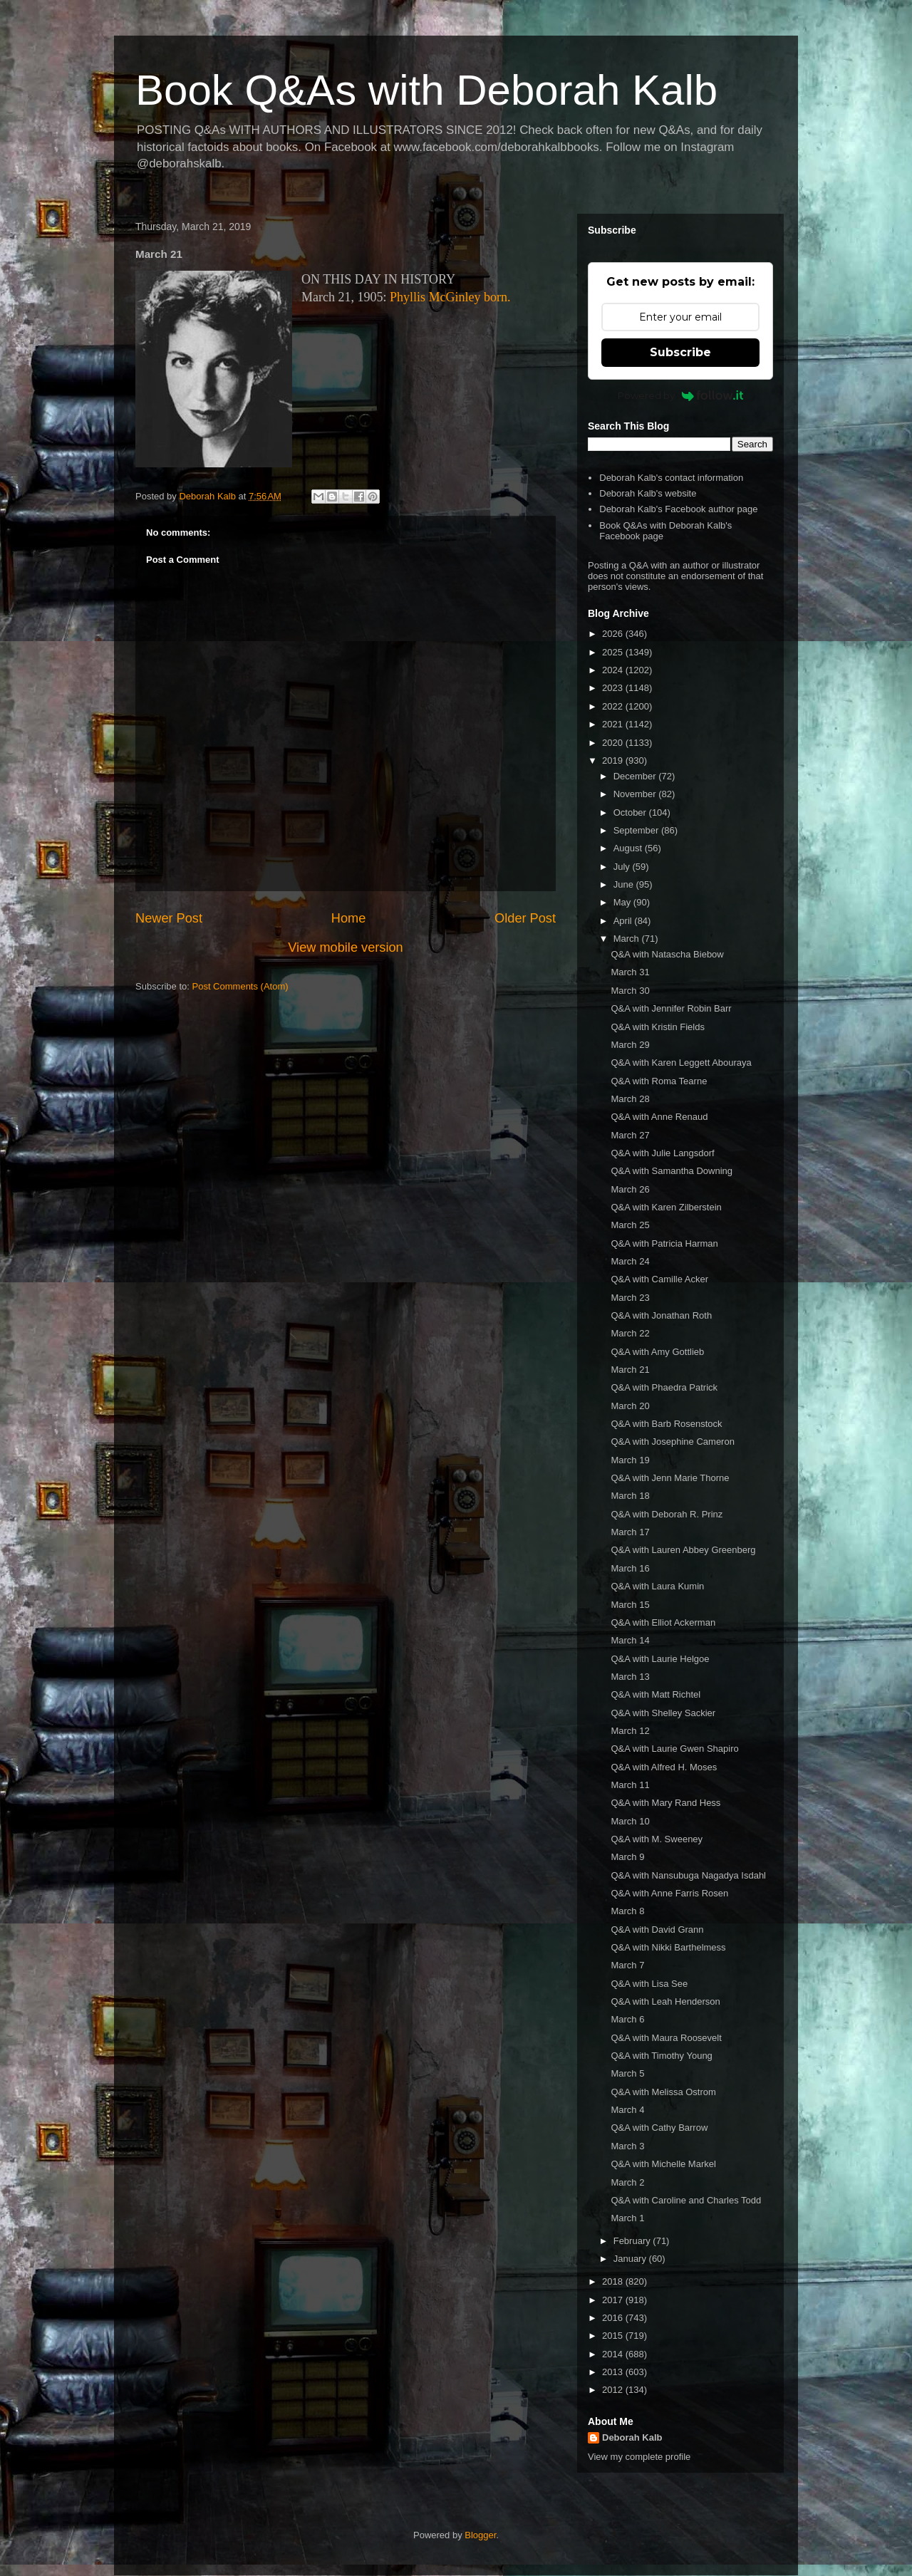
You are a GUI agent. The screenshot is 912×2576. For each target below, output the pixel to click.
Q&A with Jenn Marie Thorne (670, 1478)
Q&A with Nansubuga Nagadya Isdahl (688, 1875)
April (624, 920)
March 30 (630, 990)
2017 (614, 2300)
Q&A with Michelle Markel (663, 2164)
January (631, 2258)
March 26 (630, 1189)
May (623, 902)
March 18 (630, 1495)
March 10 (630, 1821)
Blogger (480, 2535)
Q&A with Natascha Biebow (667, 954)
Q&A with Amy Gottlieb (657, 1351)
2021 (614, 724)
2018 (614, 2281)
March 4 (627, 2109)
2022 (614, 706)
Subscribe (680, 352)
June (624, 884)
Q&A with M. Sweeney (657, 1839)
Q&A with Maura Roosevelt (666, 2037)
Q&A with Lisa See (649, 1983)
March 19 (630, 1460)
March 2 (627, 2182)
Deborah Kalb (632, 2437)
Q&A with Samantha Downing (671, 1170)
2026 (614, 633)
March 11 (630, 1785)
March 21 (630, 1369)
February (633, 2240)
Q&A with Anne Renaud (659, 1116)
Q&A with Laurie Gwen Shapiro (674, 1748)
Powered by (681, 395)
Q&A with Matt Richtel (655, 1694)
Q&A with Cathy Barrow (659, 2127)
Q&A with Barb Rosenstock (666, 1423)
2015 (614, 2335)
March (627, 938)
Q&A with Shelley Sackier (663, 1713)
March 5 (627, 2073)
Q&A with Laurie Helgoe (660, 1658)
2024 (614, 670)
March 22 (630, 1333)
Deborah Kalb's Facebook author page (678, 509)
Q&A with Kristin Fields (658, 1027)
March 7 (627, 1965)
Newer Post (168, 918)
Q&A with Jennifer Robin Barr (671, 1008)
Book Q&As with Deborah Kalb (426, 90)
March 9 (627, 1857)
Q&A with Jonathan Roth (661, 1315)
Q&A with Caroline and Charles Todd (686, 2200)
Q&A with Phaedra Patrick (664, 1387)
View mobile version (345, 947)
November (636, 794)
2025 (614, 652)
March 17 (630, 1532)
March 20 (630, 1406)
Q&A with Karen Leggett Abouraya (681, 1062)
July (623, 866)
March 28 (630, 1099)
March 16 (630, 1568)
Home (348, 918)
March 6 (627, 2019)
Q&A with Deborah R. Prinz (666, 1514)
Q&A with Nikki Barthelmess (668, 1947)
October (631, 812)
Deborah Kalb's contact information (671, 477)
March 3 (627, 2146)
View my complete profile (639, 2456)
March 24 (630, 1261)
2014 (614, 2354)
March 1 (627, 2218)
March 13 (630, 1676)
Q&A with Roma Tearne (659, 1081)
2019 (614, 760)
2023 (614, 687)
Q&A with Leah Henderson (665, 2001)
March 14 (630, 1640)
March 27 (630, 1135)
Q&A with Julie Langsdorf (662, 1153)
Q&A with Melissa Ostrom (663, 2092)
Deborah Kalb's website (647, 493)
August (629, 848)
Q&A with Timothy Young (661, 2055)
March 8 (627, 1911)
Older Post (525, 918)
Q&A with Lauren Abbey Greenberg (683, 1549)
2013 (614, 2372)
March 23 (630, 1297)
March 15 (630, 1604)
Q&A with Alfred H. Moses (664, 1767)
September (637, 830)
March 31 (630, 972)
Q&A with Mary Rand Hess (665, 1802)
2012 (614, 2389)
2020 (614, 742)
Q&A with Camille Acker (659, 1279)
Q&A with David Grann (657, 1929)
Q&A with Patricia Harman (664, 1243)
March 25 (630, 1225)
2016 (614, 2317)
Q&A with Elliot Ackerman (663, 1622)
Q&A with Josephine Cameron (672, 1441)
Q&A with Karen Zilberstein (666, 1207)
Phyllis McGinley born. (450, 297)
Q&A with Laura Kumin (657, 1586)
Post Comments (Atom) (240, 986)
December (636, 776)
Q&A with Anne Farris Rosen (669, 1893)
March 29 (630, 1044)
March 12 (630, 1730)
